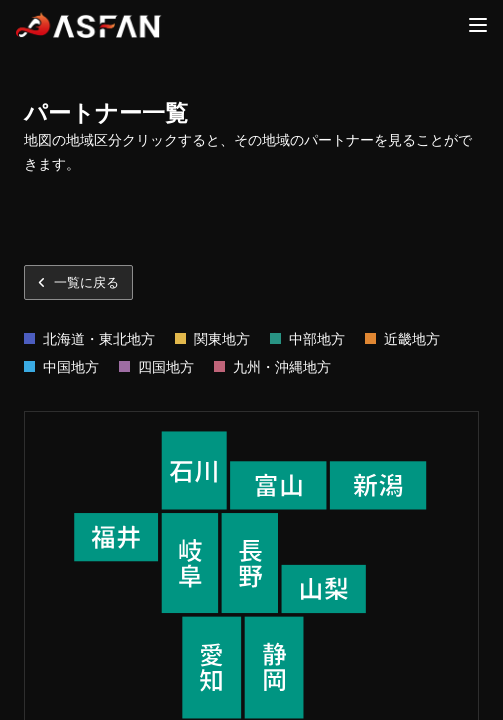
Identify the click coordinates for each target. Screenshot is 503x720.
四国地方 (166, 366)
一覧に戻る (78, 282)
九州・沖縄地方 (282, 366)
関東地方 (222, 338)
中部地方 (317, 338)
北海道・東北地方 (99, 338)
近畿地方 (412, 338)
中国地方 (71, 366)
